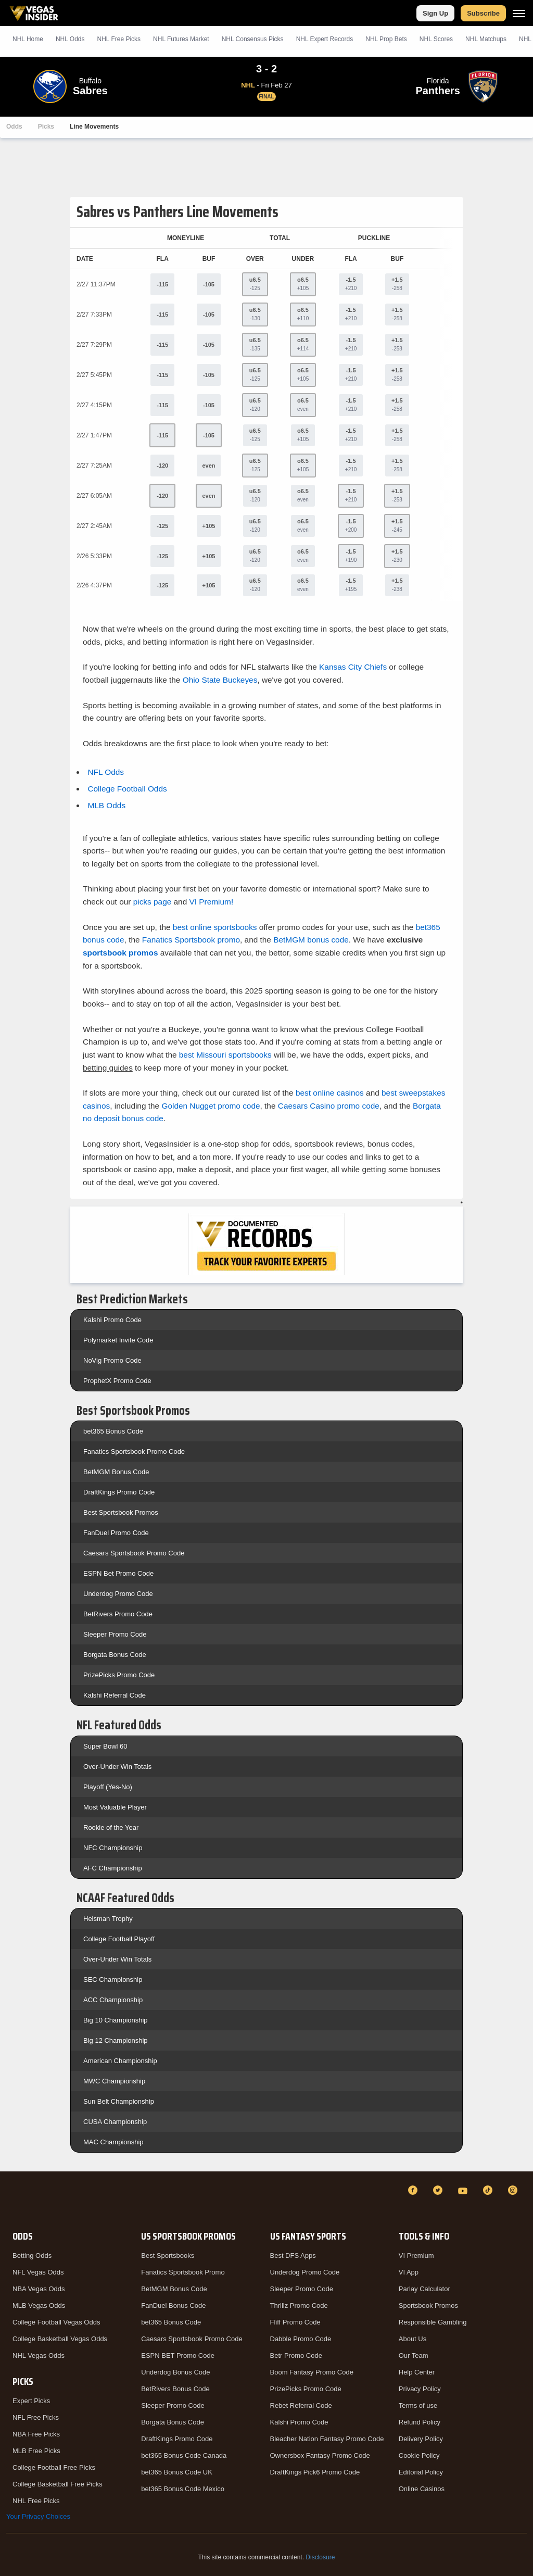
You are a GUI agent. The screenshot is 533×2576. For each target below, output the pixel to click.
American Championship (120, 2061)
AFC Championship (112, 1868)
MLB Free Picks (36, 2451)
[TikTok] (489, 2190)
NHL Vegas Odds (38, 2355)
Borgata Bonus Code (114, 1654)
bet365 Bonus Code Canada (183, 2455)
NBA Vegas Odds (38, 2289)
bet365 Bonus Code (113, 1431)
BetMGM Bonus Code (116, 1472)
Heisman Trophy (108, 1918)
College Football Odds (127, 788)
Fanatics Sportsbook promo (191, 939)
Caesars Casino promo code (328, 1105)
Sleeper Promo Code (114, 1634)
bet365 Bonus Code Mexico (182, 2489)
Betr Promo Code (296, 2355)
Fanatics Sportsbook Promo (182, 2272)
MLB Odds (106, 805)
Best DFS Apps (293, 2255)
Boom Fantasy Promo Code (311, 2372)
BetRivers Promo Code (118, 1614)
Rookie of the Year (110, 1827)
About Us (412, 2339)
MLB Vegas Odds (38, 2305)
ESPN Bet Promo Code (118, 1573)
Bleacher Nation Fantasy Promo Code (327, 2439)
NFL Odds (105, 772)
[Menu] (519, 13)
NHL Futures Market (181, 39)
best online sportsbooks (215, 927)
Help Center (417, 2372)
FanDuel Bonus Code (173, 2305)
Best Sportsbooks (167, 2255)
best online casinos (330, 1092)
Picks (46, 126)
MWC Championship (114, 2081)
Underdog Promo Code (118, 1594)
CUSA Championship (115, 2122)
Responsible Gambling (433, 2322)
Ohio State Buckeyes (220, 679)
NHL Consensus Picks (253, 39)
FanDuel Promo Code (116, 1533)
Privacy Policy (420, 2389)
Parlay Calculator (424, 2289)
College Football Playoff (119, 1939)
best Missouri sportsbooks (225, 1054)
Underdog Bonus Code (175, 2372)
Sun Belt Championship (118, 2101)
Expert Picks (31, 2401)
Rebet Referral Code (301, 2405)
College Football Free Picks (53, 2467)
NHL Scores (436, 39)
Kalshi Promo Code (112, 1320)
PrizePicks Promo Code (119, 1675)
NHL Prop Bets (386, 39)
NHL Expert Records (324, 39)
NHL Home (27, 39)
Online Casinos (422, 2489)
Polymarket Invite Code (118, 1340)
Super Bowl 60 (105, 1746)
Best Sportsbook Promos (120, 1512)
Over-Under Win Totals (117, 1766)
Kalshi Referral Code (114, 1695)
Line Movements (94, 126)
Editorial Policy (421, 2472)
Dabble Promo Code (301, 2339)
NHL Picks (119, 39)
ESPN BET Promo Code (177, 2355)
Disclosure (320, 2557)
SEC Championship (112, 1979)
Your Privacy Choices (38, 2516)
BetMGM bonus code (311, 939)
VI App (408, 2272)
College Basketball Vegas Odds (59, 2339)
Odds (14, 126)
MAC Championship (113, 2142)
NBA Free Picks (36, 2434)
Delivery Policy (421, 2439)
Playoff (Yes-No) (107, 1787)
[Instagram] (514, 2190)
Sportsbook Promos (428, 2305)
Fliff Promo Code (295, 2322)
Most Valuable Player (115, 1807)
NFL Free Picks (35, 2417)
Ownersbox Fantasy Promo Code (320, 2455)
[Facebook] (414, 2190)
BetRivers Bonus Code (175, 2389)
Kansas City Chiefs (353, 666)
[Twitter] (439, 2190)
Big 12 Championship (115, 2040)
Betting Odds (32, 2255)
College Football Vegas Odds (56, 2322)
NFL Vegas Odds (38, 2272)
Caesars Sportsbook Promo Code (133, 1553)
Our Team (413, 2355)
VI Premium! (211, 901)
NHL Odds (70, 39)
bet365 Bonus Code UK (176, 2472)
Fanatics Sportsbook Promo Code (134, 1451)
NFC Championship (112, 1848)
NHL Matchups (485, 39)
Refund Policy (419, 2422)
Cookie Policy (419, 2455)
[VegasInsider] (12, 2200)
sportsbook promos (120, 952)
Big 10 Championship (115, 2020)
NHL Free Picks (36, 2501)
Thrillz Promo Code (299, 2305)
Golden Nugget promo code (210, 1105)
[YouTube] (464, 2190)
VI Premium (416, 2255)
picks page (152, 901)
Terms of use (418, 2405)
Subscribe (483, 13)
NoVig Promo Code (112, 1360)
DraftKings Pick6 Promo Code (315, 2472)
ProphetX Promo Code (117, 1381)
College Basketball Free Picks (57, 2484)
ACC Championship (113, 2000)
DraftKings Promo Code (119, 1492)
